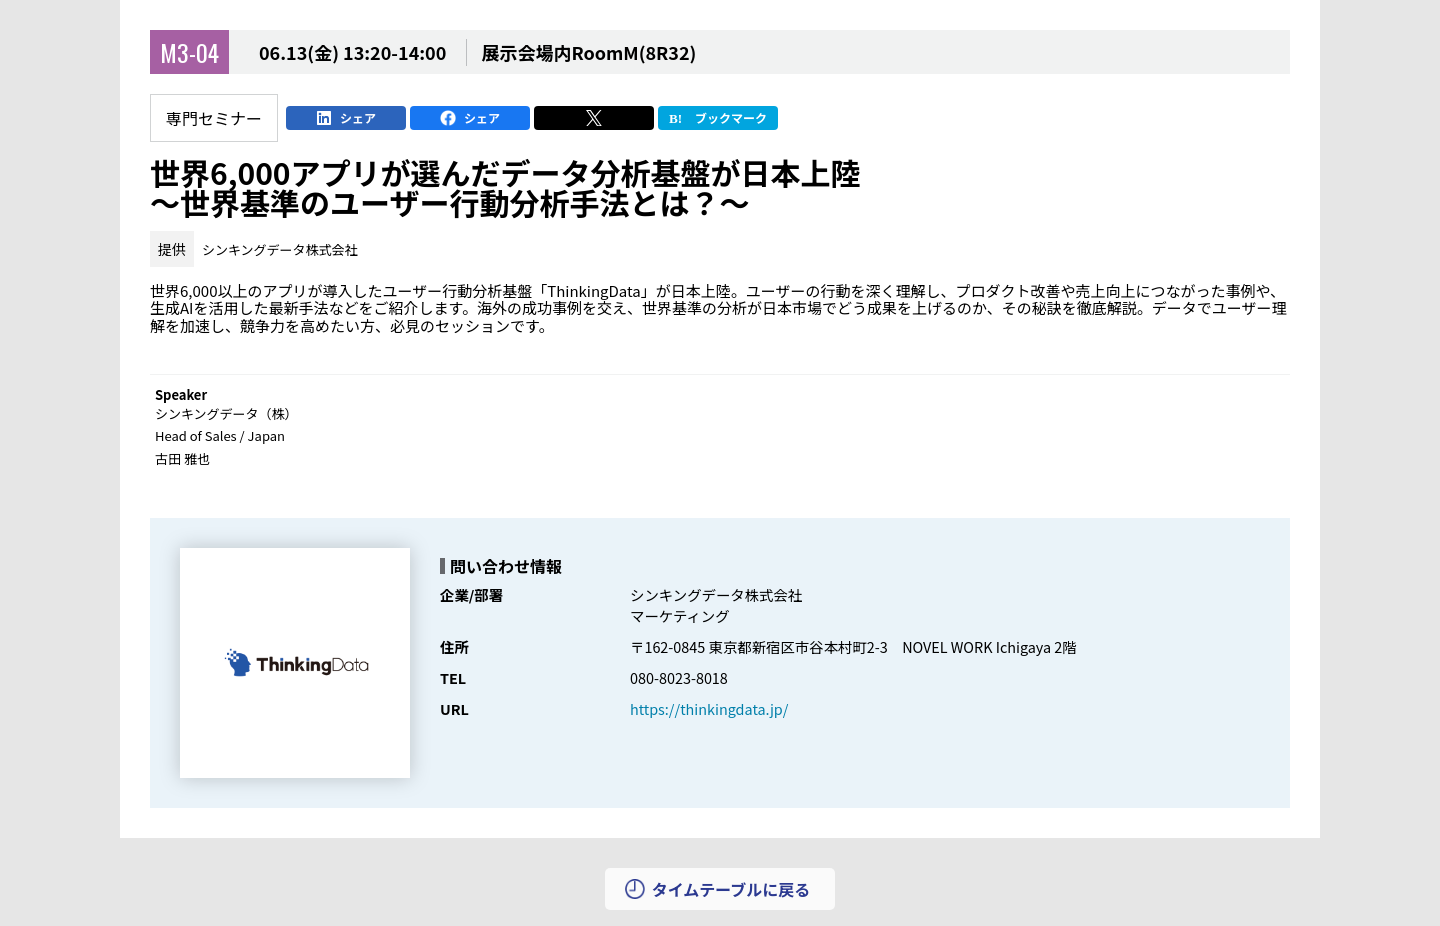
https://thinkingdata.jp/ (709, 708)
